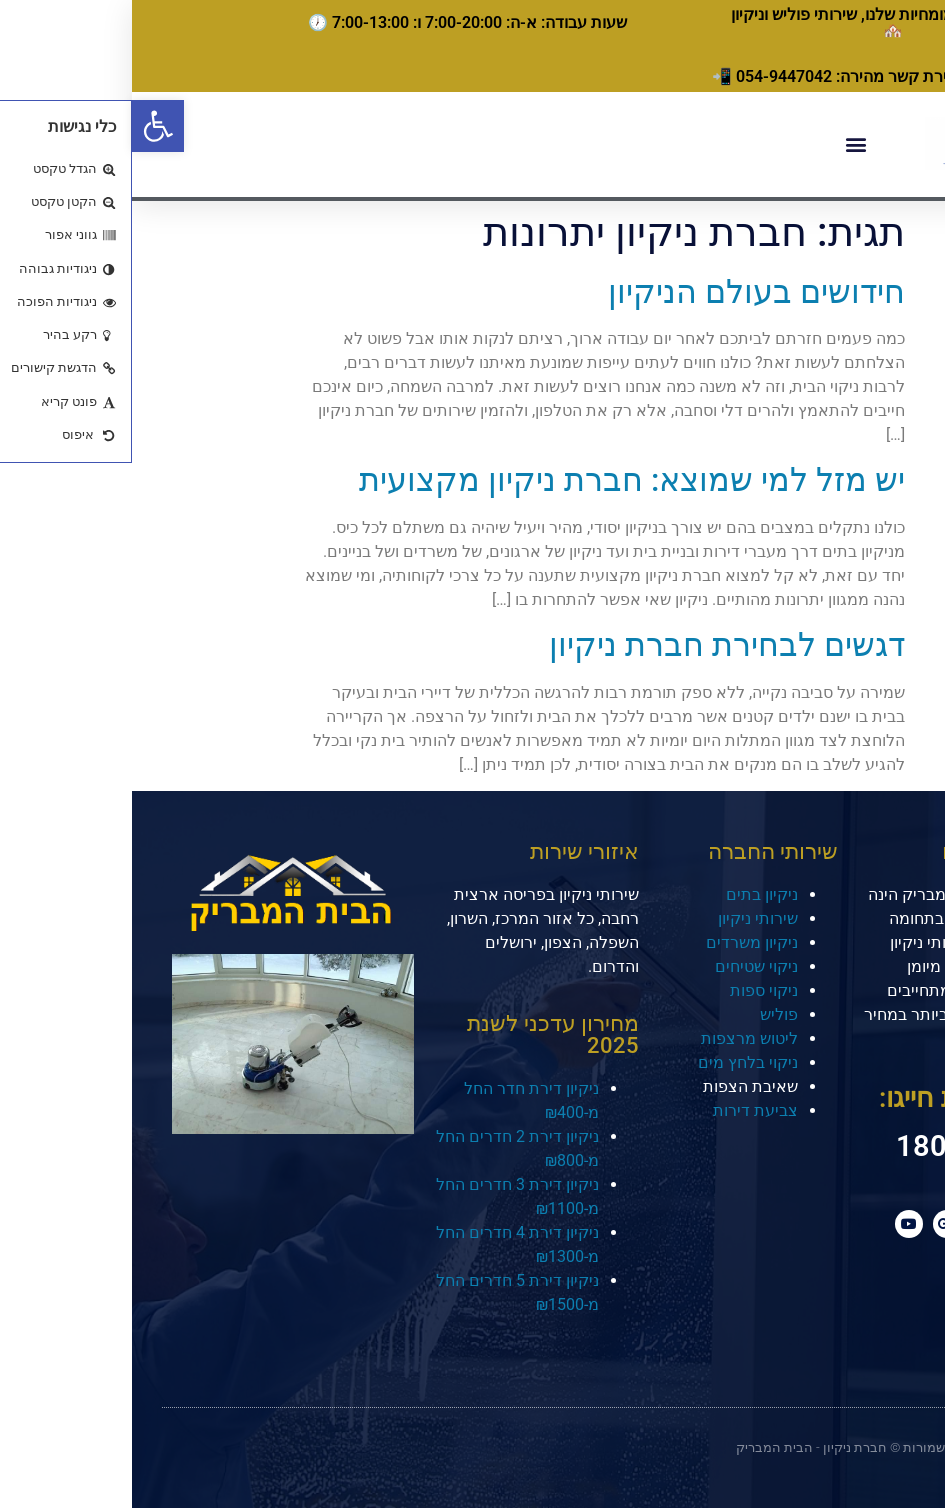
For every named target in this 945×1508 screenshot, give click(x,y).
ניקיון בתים (630, 894)
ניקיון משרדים (620, 942)
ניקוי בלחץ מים (616, 1062)
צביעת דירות (623, 1110)
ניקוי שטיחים (624, 966)
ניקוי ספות (632, 990)
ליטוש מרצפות (617, 1038)
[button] (26, 126)
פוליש (647, 1014)
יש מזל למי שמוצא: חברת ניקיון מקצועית (500, 480)
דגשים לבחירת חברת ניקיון (595, 645)
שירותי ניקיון (626, 918)
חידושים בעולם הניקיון (624, 292)
